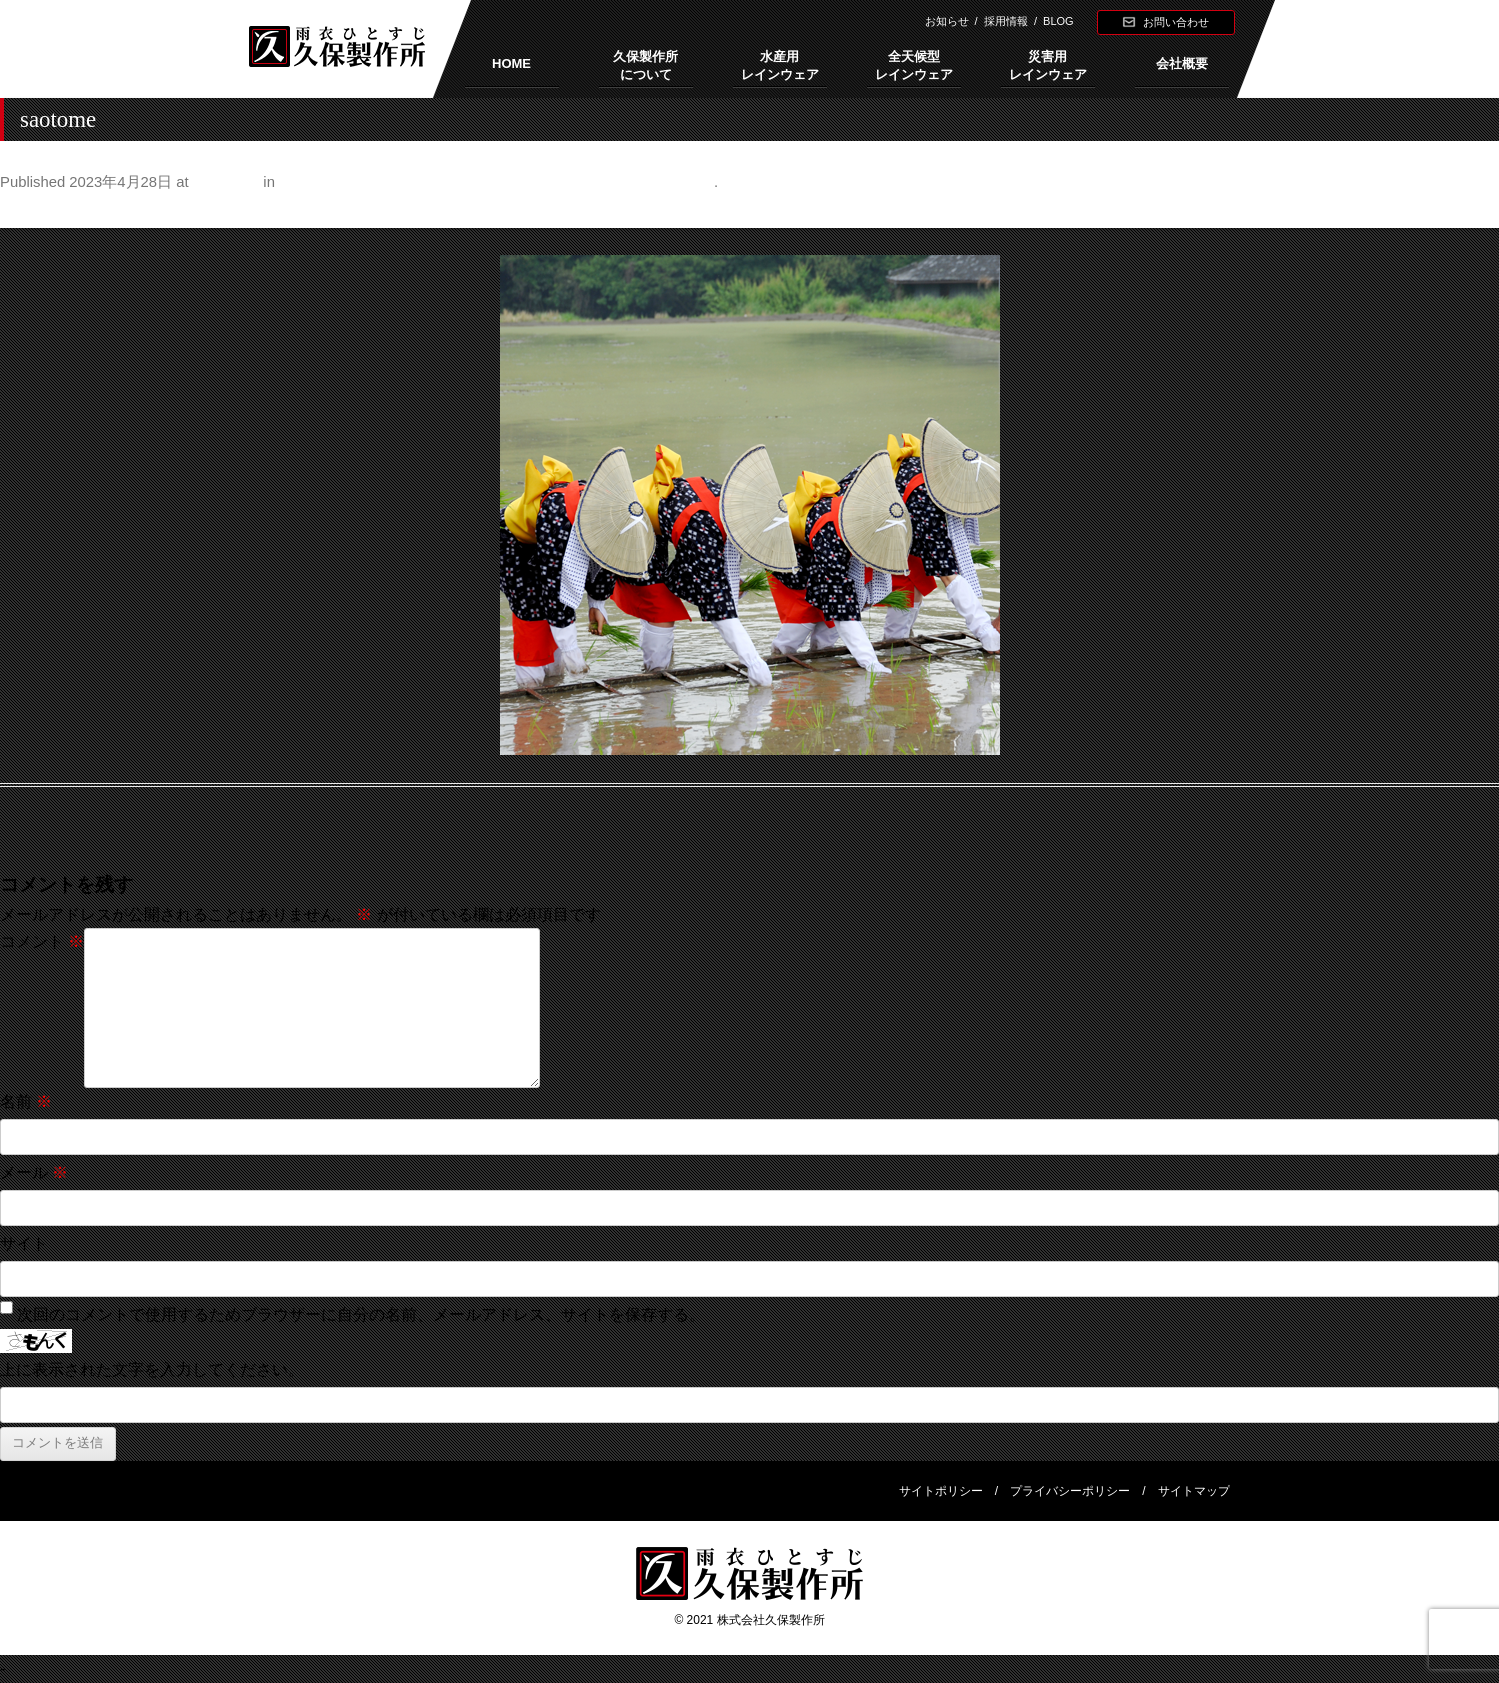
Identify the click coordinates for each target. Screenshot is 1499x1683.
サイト (24, 1243)
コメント (42, 941)
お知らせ (947, 21)
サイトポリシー (941, 1491)
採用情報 (1006, 21)
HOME (511, 63)
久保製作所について (645, 65)
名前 (26, 1101)
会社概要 (1182, 63)
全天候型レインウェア (914, 65)
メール (34, 1172)
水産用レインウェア (780, 65)
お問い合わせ (1176, 22)
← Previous (41, 211)
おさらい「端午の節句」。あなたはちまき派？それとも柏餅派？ (496, 182)
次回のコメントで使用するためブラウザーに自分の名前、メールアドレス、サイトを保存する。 (361, 1314)
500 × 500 (226, 182)
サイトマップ (1194, 1491)
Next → (1472, 211)
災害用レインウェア (1048, 65)
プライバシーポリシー (1070, 1491)
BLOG (1058, 21)
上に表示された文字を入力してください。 (152, 1369)
